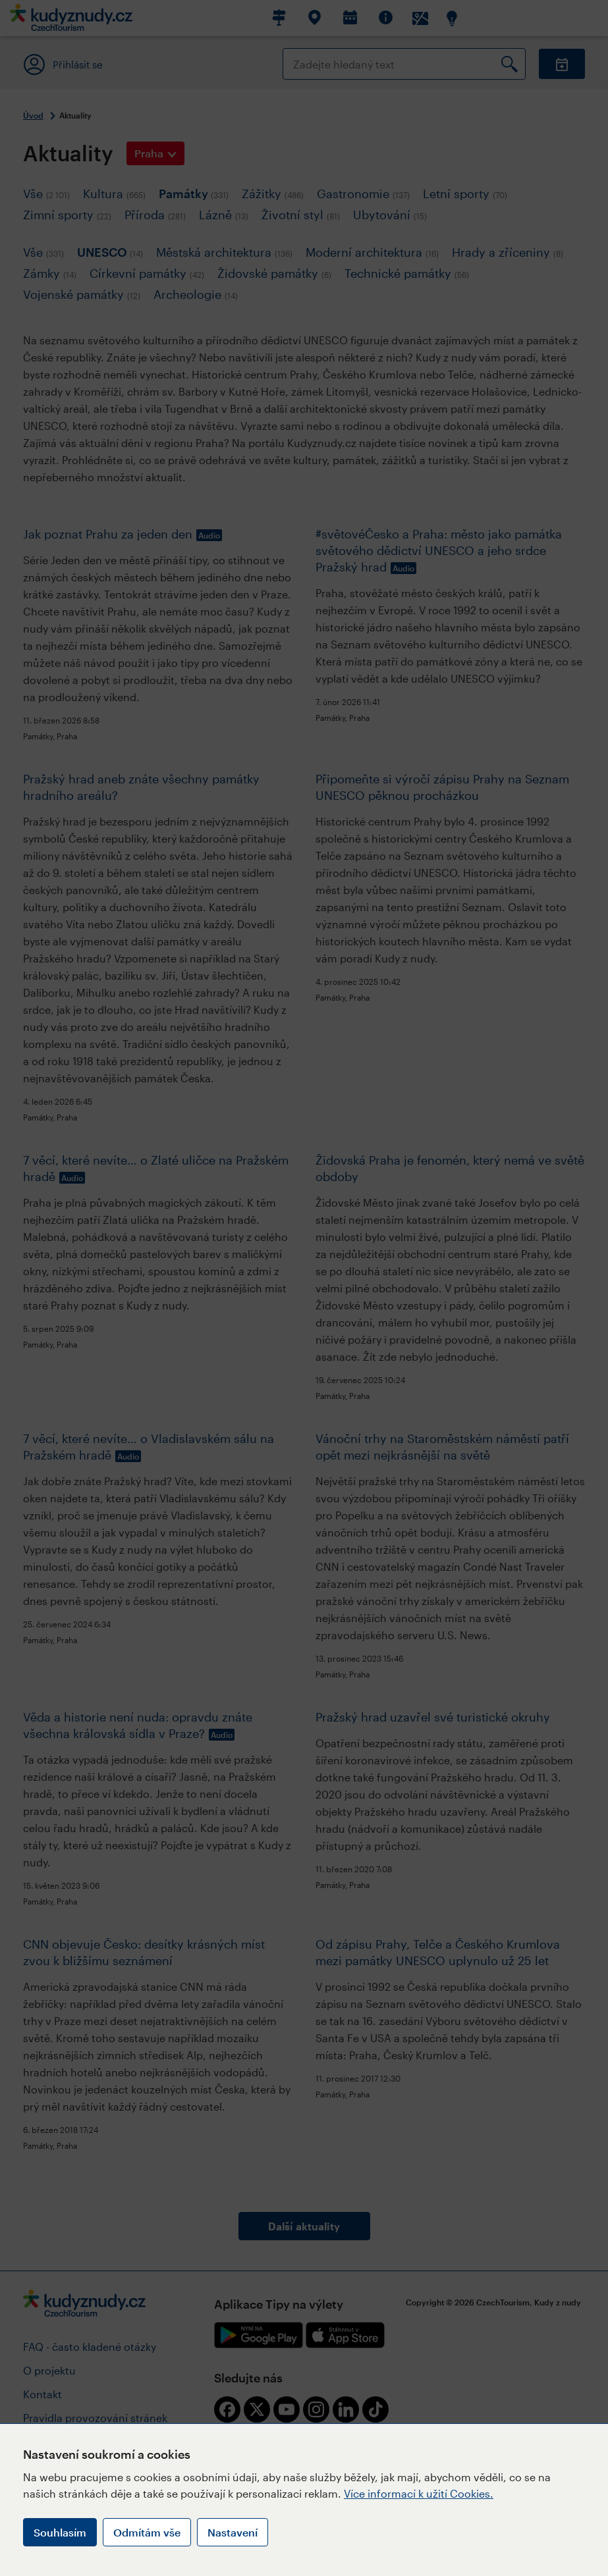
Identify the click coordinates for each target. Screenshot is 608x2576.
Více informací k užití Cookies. (418, 2493)
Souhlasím (60, 2532)
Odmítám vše (146, 2532)
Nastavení (232, 2532)
